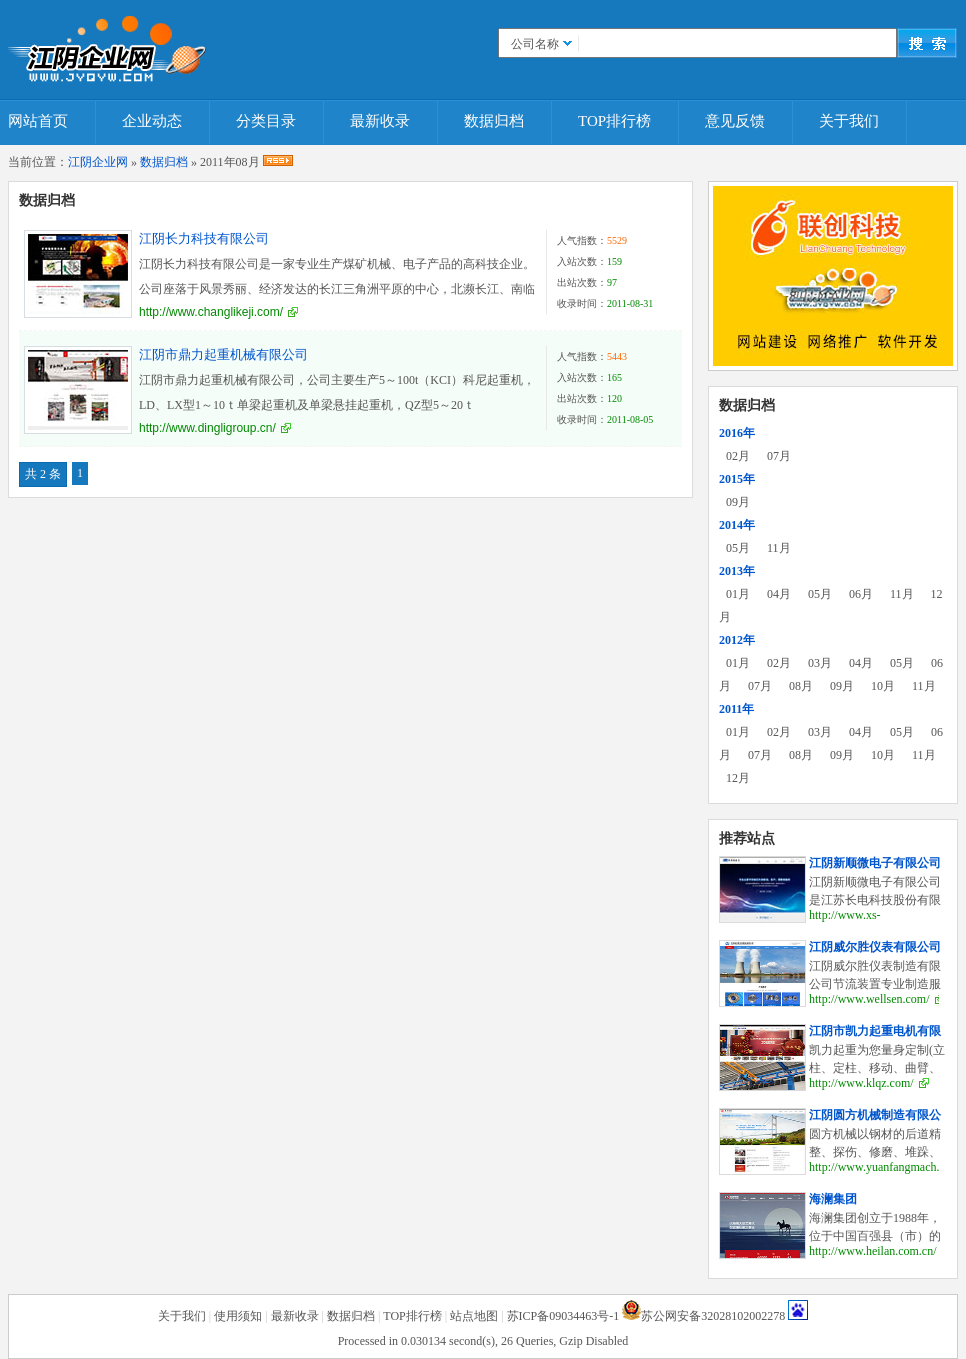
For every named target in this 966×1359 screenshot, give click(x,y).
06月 (861, 594)
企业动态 (152, 121)
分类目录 (266, 121)
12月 (738, 778)
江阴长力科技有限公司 (204, 238)
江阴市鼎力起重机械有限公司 (223, 354)
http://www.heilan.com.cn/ (873, 1251)
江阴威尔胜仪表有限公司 (875, 947)
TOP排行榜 (614, 121)
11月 (779, 548)
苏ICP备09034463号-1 (563, 1316)
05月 (738, 548)
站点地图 (474, 1316)
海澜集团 (833, 1199)
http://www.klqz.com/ (861, 1083)
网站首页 (38, 121)
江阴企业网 (98, 162)
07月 (779, 456)
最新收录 (380, 121)
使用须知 (238, 1316)
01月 (738, 594)
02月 (738, 456)
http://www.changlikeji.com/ (211, 312)
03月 (820, 663)
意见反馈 (735, 121)
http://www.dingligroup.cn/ (207, 428)
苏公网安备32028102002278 (713, 1316)
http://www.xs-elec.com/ (845, 922)
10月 (883, 686)
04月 (779, 594)
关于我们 (849, 121)
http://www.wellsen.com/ (869, 999)
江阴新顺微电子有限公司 (875, 863)
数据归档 (494, 121)
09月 (738, 502)
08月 (801, 686)
